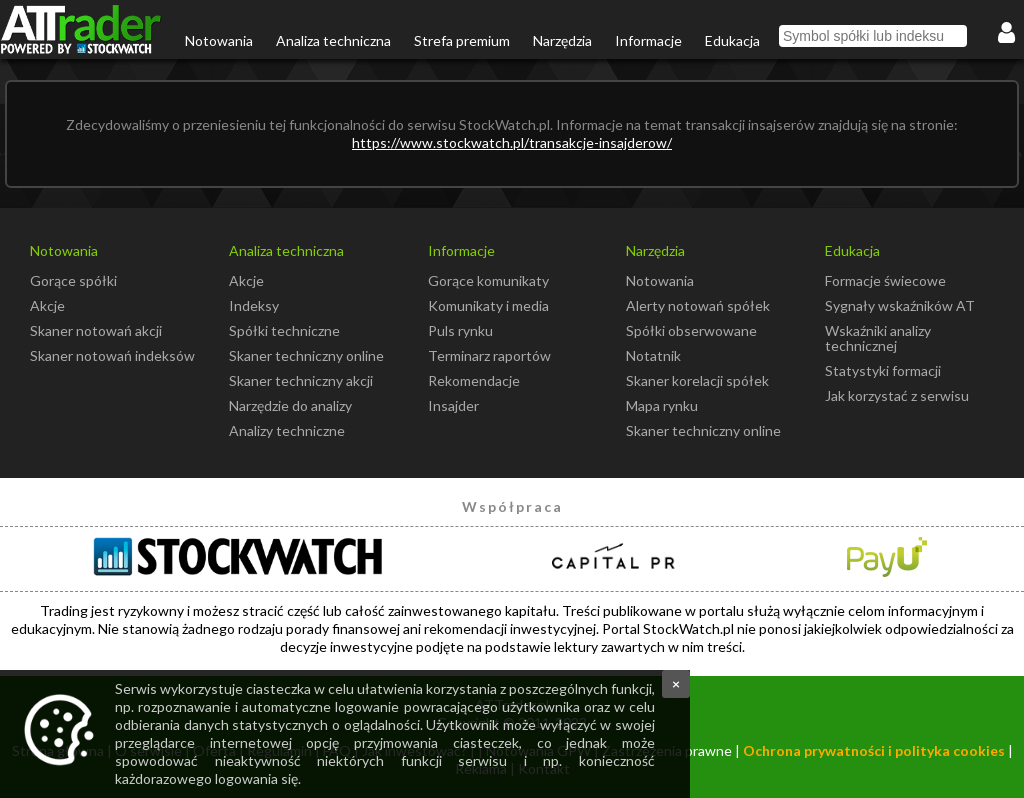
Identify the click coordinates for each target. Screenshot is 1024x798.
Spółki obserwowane (691, 330)
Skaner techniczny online (306, 355)
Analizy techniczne (287, 430)
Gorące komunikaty (488, 280)
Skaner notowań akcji (96, 330)
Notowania (219, 40)
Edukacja (732, 40)
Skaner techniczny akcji (301, 380)
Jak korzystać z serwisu (897, 395)
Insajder (453, 405)
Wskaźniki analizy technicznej (878, 338)
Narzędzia (562, 40)
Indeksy (254, 305)
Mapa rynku (662, 405)
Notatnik (653, 355)
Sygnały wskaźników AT (900, 305)
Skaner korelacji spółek (697, 380)
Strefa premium (462, 40)
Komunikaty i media (488, 305)
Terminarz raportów (489, 355)
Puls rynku (460, 330)
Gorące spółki (73, 280)
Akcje (47, 305)
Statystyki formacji (883, 370)
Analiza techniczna (333, 40)
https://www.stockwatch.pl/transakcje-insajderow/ (512, 142)
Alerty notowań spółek (698, 305)
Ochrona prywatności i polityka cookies (874, 750)
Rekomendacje (474, 380)
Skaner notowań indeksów (112, 355)
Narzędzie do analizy (290, 405)
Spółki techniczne (284, 330)
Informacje (648, 40)
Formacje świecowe (885, 280)
